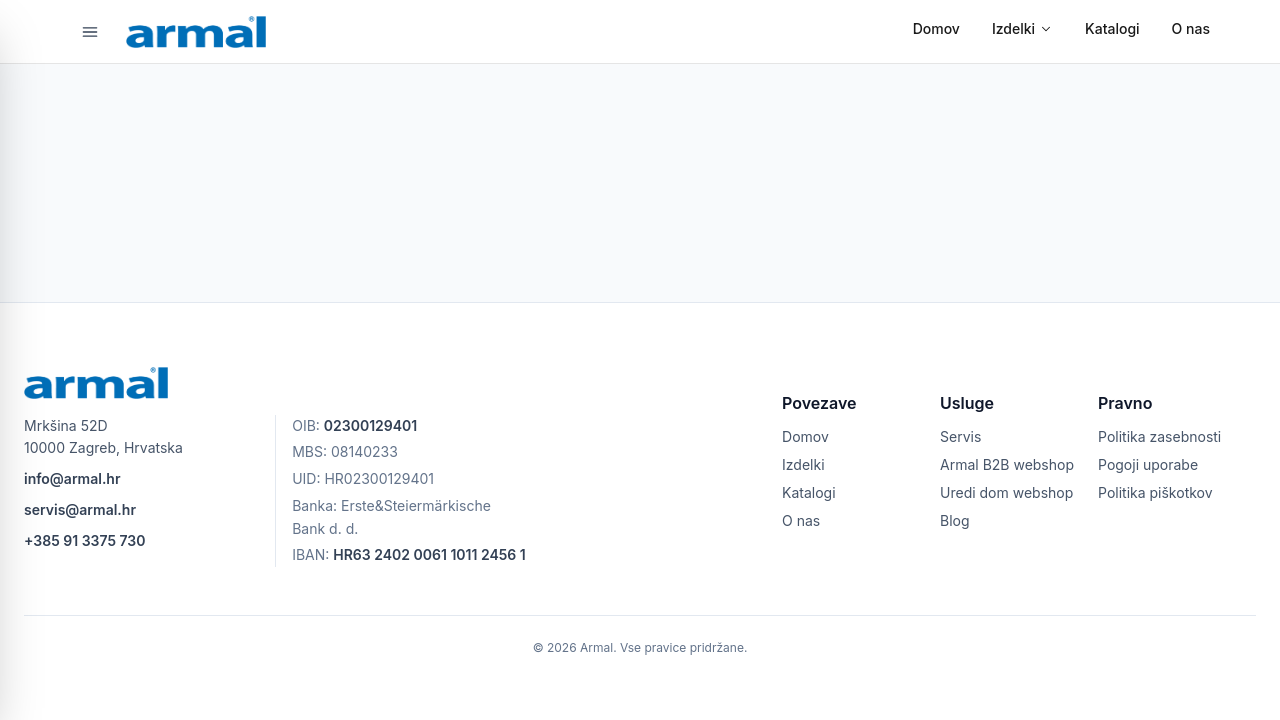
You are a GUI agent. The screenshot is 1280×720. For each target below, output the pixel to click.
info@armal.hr (72, 478)
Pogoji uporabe (1148, 464)
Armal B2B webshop (1007, 464)
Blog (955, 520)
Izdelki (1022, 28)
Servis (960, 436)
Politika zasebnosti (1159, 436)
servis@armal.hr (80, 509)
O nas (1191, 28)
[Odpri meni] (90, 32)
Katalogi (1112, 28)
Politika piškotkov (1155, 492)
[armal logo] (196, 32)
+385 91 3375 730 (85, 540)
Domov (936, 28)
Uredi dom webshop (1006, 492)
